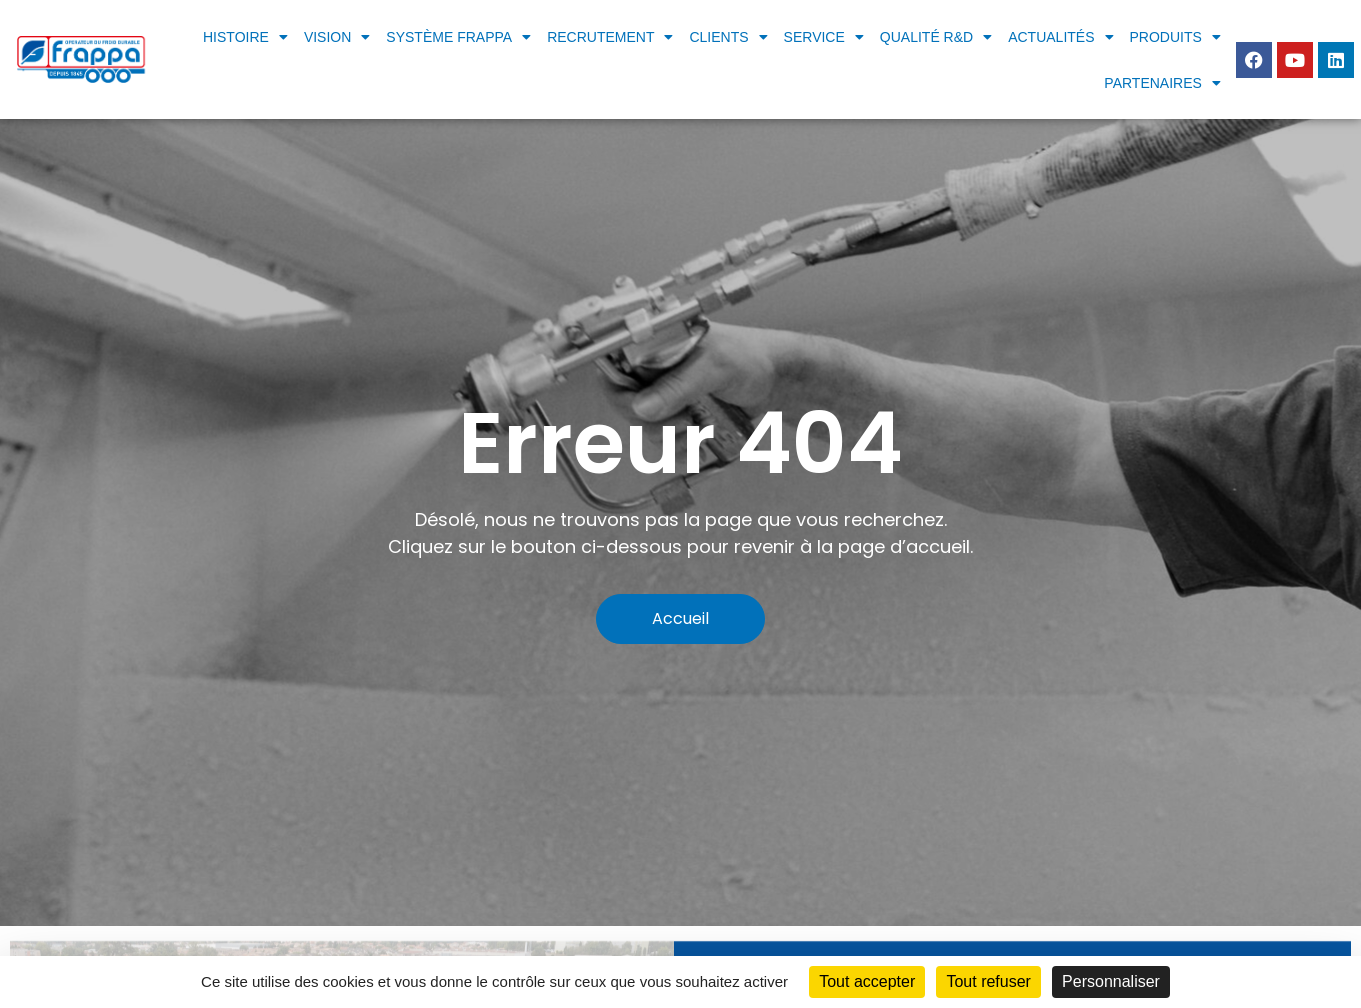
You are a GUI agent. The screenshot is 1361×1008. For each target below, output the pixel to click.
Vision (337, 37)
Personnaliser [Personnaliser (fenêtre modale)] (1111, 981)
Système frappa (458, 37)
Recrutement (610, 37)
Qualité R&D (936, 37)
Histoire (245, 37)
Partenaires (1162, 83)
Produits (1175, 37)
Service (824, 37)
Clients (728, 37)
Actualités (1060, 37)
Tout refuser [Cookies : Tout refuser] (988, 981)
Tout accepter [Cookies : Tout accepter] (867, 981)
